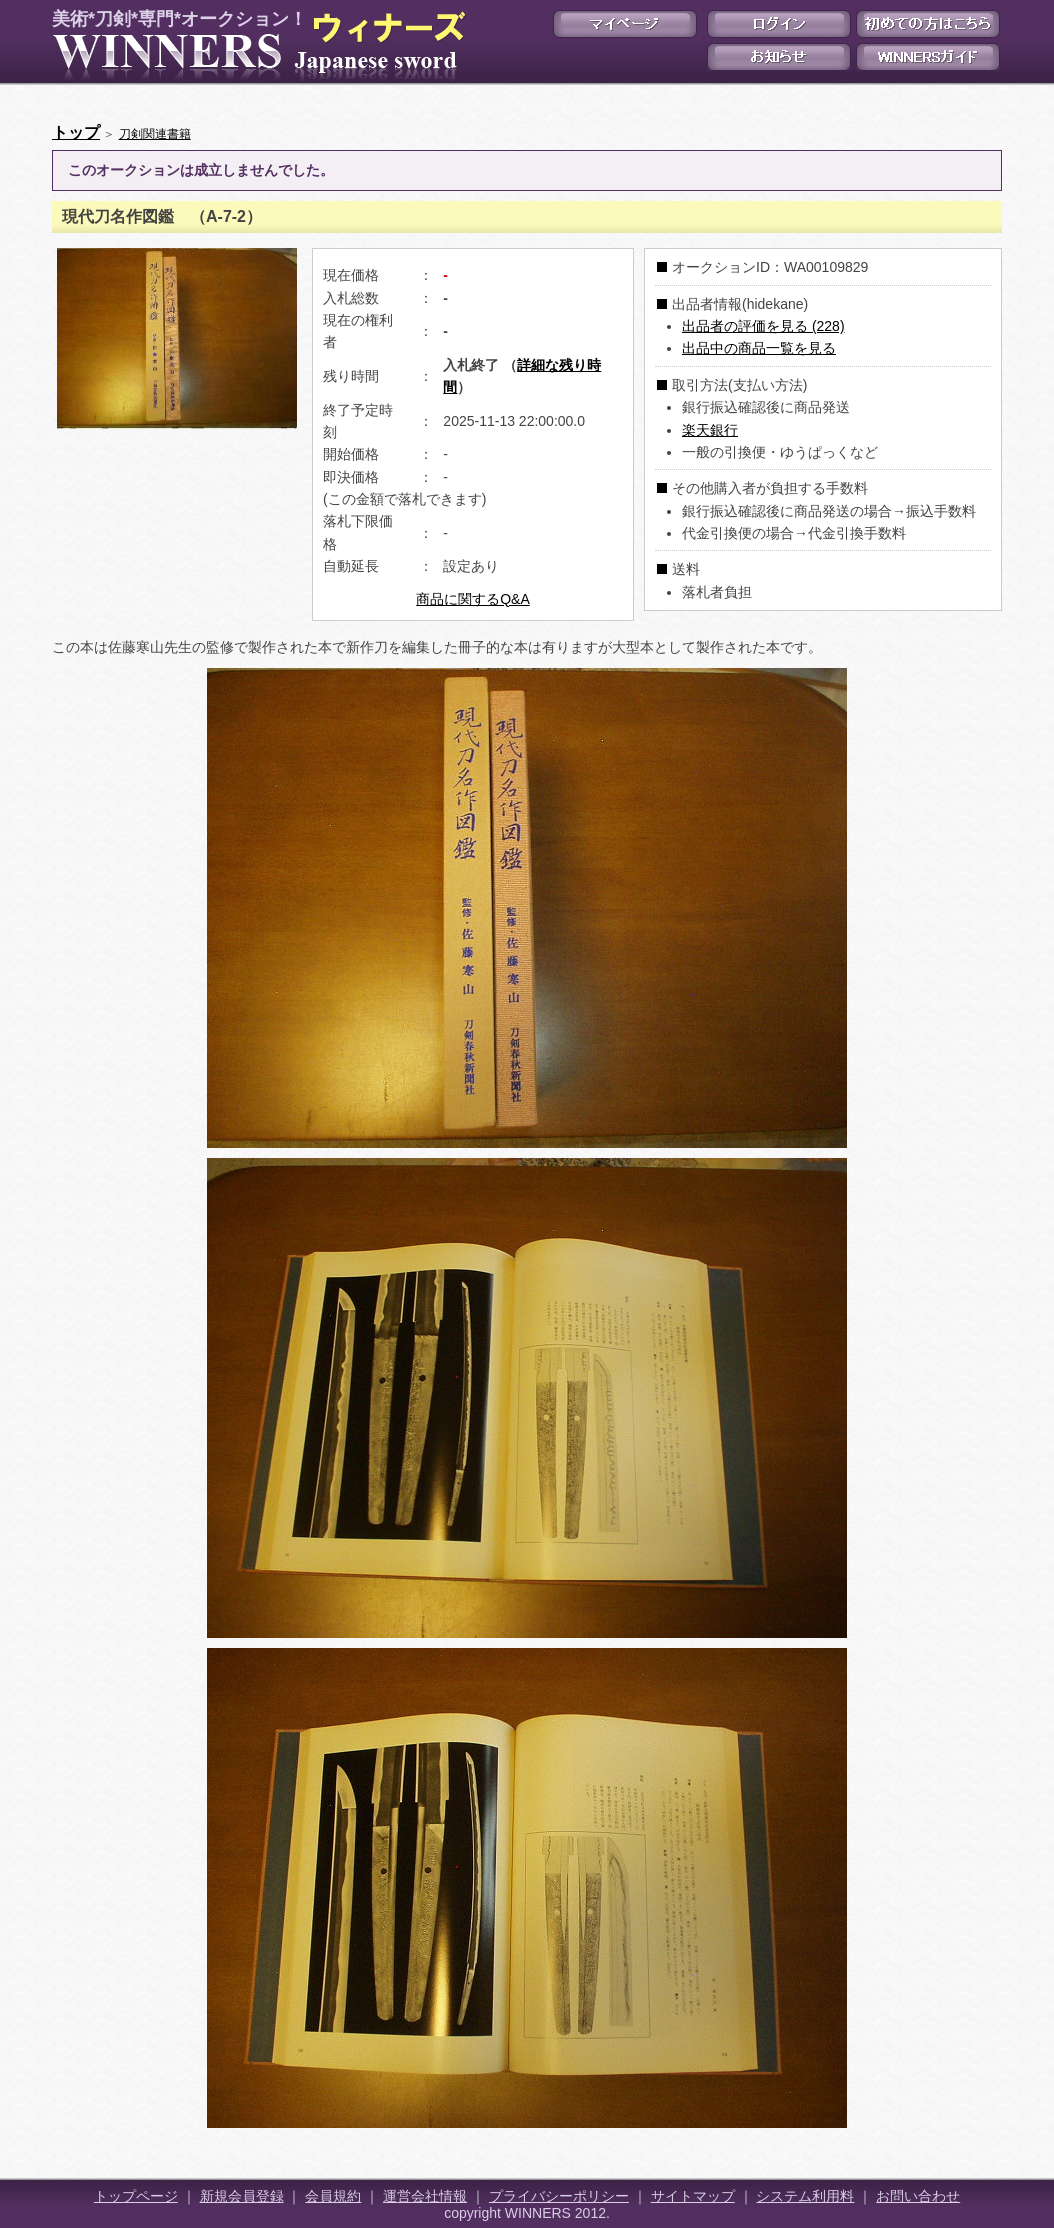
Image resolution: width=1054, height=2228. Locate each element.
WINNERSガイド (928, 57)
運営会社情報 (425, 2196)
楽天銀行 (710, 430)
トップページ (136, 2196)
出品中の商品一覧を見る (759, 348)
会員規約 (333, 2196)
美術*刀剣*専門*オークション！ (255, 46)
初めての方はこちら (928, 24)
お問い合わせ (918, 2196)
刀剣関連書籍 (155, 134)
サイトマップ (693, 2196)
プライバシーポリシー (559, 2196)
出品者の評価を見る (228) (763, 326)
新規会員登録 (242, 2196)
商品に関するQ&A (473, 599)
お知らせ (779, 57)
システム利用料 (805, 2196)
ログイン (779, 24)
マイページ (625, 24)
